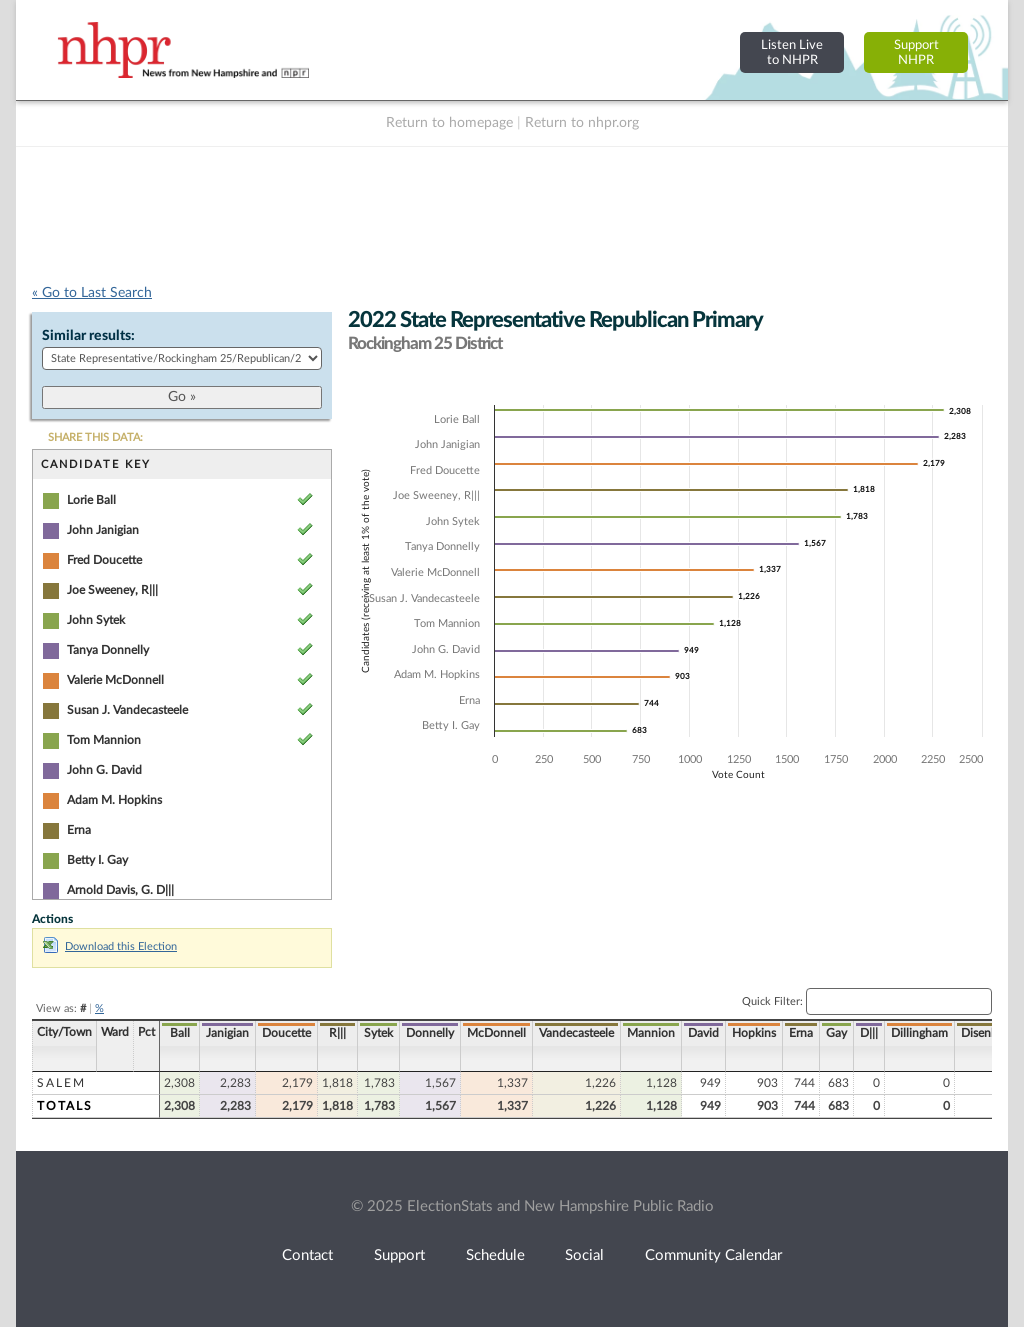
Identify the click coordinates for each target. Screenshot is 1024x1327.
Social (584, 1255)
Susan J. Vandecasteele (127, 710)
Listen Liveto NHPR (792, 52)
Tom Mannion (104, 740)
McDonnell (496, 1033)
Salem (61, 1083)
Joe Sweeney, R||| (112, 590)
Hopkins (754, 1033)
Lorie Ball (91, 500)
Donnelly (430, 1033)
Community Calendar (713, 1255)
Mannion (651, 1033)
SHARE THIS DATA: (95, 437)
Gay (836, 1033)
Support (399, 1255)
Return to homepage (449, 123)
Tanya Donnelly (108, 650)
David (703, 1033)
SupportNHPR (916, 52)
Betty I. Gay (97, 860)
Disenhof (985, 1033)
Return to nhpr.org (582, 123)
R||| (337, 1033)
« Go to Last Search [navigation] (92, 293)
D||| (869, 1033)
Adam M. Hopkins (114, 800)
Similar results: (88, 336)
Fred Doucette (104, 560)
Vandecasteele (576, 1033)
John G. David (104, 770)
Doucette (286, 1033)
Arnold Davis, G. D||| (120, 890)
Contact (307, 1255)
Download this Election (110, 946)
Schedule (495, 1255)
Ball (180, 1033)
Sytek (378, 1033)
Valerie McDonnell (115, 680)
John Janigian (103, 530)
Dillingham (919, 1033)
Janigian (227, 1033)
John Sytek (96, 620)
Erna (79, 830)
